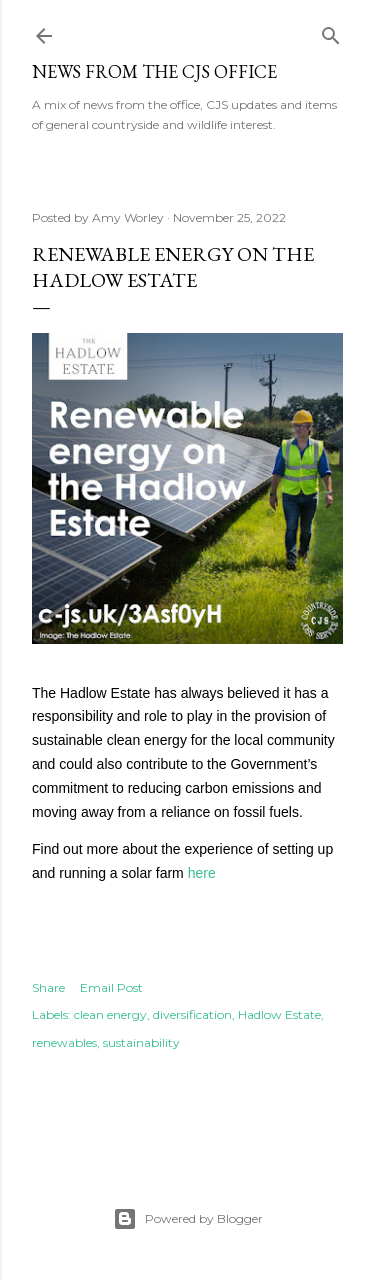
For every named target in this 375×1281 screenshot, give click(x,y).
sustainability (141, 1042)
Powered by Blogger (188, 1219)
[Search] (331, 31)
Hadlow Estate (279, 1014)
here (202, 873)
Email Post (111, 987)
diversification (192, 1014)
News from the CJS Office (154, 71)
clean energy (110, 1014)
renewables (64, 1042)
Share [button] (48, 987)
